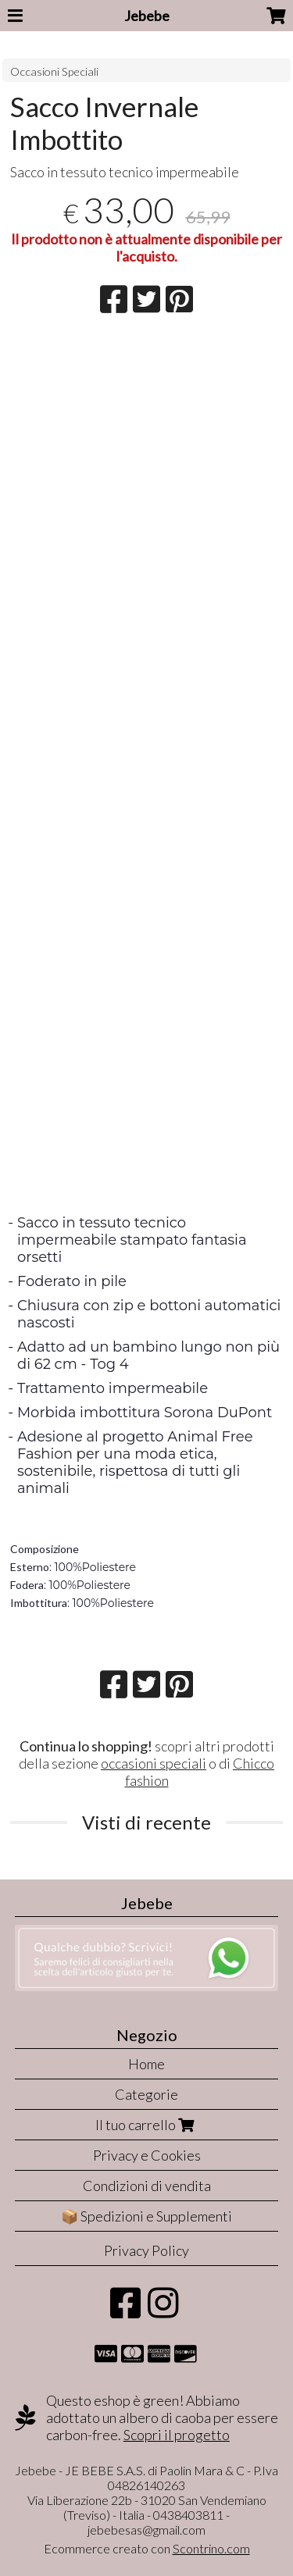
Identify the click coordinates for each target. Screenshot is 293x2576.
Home (146, 2063)
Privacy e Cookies (147, 2155)
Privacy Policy (146, 2250)
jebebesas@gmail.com (146, 2529)
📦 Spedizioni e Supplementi (146, 2216)
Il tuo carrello (146, 2124)
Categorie (146, 2094)
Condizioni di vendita (147, 2185)
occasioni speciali (153, 1763)
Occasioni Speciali (54, 71)
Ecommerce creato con (147, 2548)
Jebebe (147, 15)
